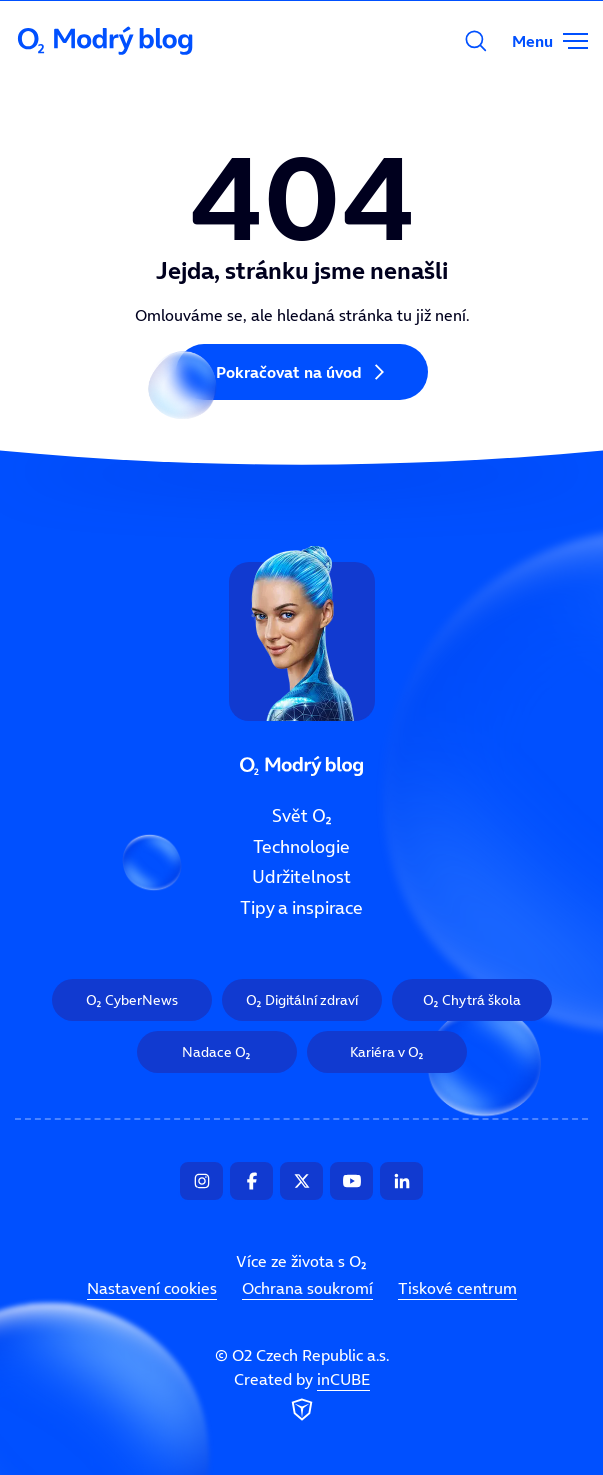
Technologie (301, 846)
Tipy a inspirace (301, 908)
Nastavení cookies (152, 1288)
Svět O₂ (302, 816)
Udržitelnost (301, 877)
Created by (302, 1397)
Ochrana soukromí (307, 1288)
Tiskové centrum (457, 1288)
